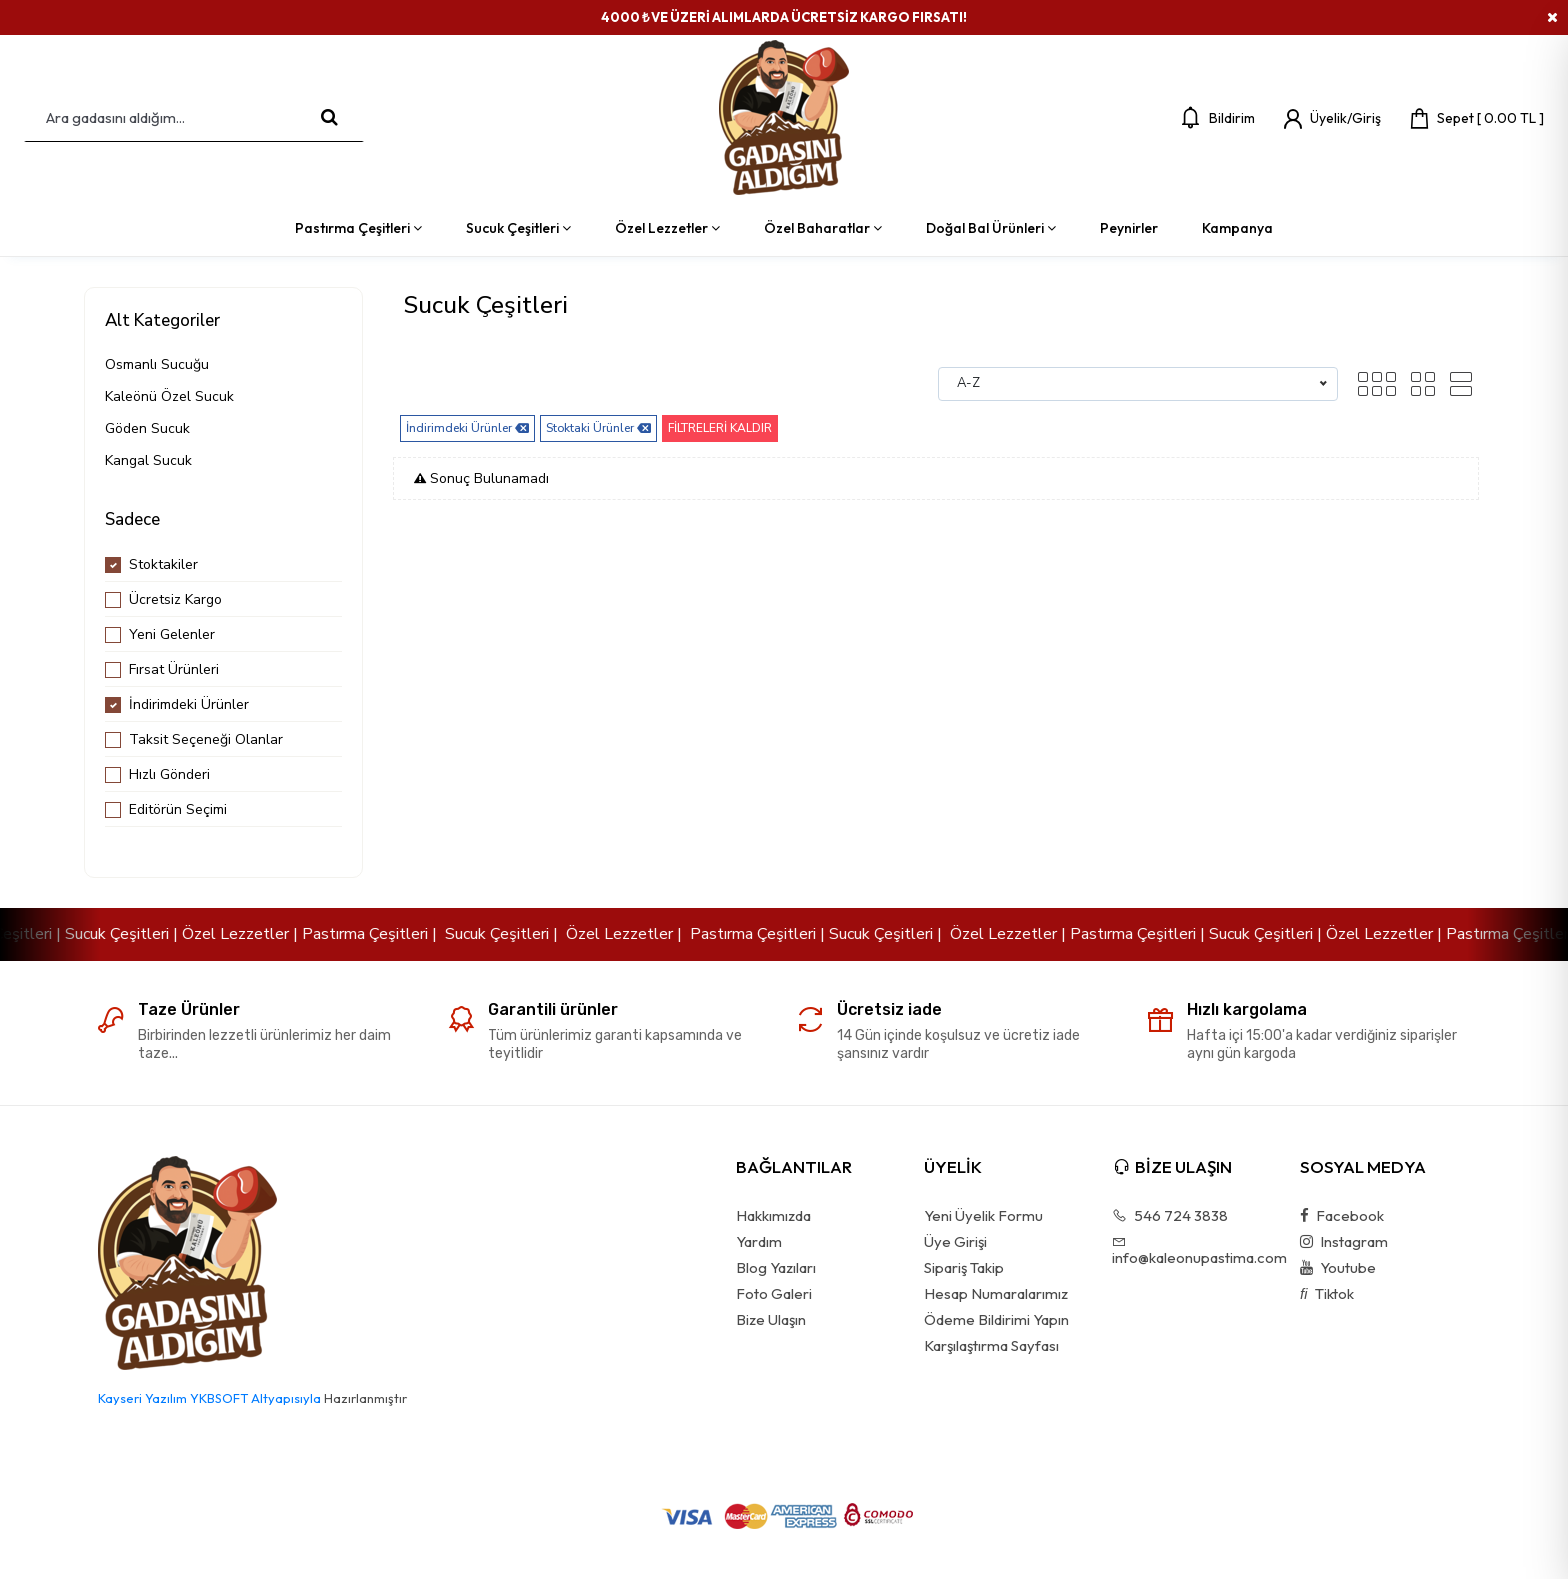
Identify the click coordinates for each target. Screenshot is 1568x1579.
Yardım (759, 1242)
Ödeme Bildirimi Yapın (996, 1320)
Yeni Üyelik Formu (983, 1216)
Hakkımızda (773, 1216)
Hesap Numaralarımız (996, 1294)
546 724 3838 (1170, 1216)
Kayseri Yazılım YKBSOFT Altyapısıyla (209, 1398)
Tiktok (1327, 1294)
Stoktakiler (163, 564)
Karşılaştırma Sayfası (991, 1346)
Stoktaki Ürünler (598, 428)
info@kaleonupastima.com (1192, 1250)
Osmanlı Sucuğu (157, 364)
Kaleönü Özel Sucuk (169, 396)
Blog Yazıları (776, 1268)
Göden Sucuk (147, 428)
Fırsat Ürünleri (174, 669)
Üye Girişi (955, 1242)
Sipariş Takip (964, 1268)
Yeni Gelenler (172, 634)
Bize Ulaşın (771, 1320)
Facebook (1342, 1216)
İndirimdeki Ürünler (189, 704)
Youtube (1338, 1268)
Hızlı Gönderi (169, 774)
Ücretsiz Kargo (175, 599)
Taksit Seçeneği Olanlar (206, 739)
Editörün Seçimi (178, 809)
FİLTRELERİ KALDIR (720, 428)
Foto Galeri (774, 1294)
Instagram (1344, 1242)
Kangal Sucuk (148, 460)
